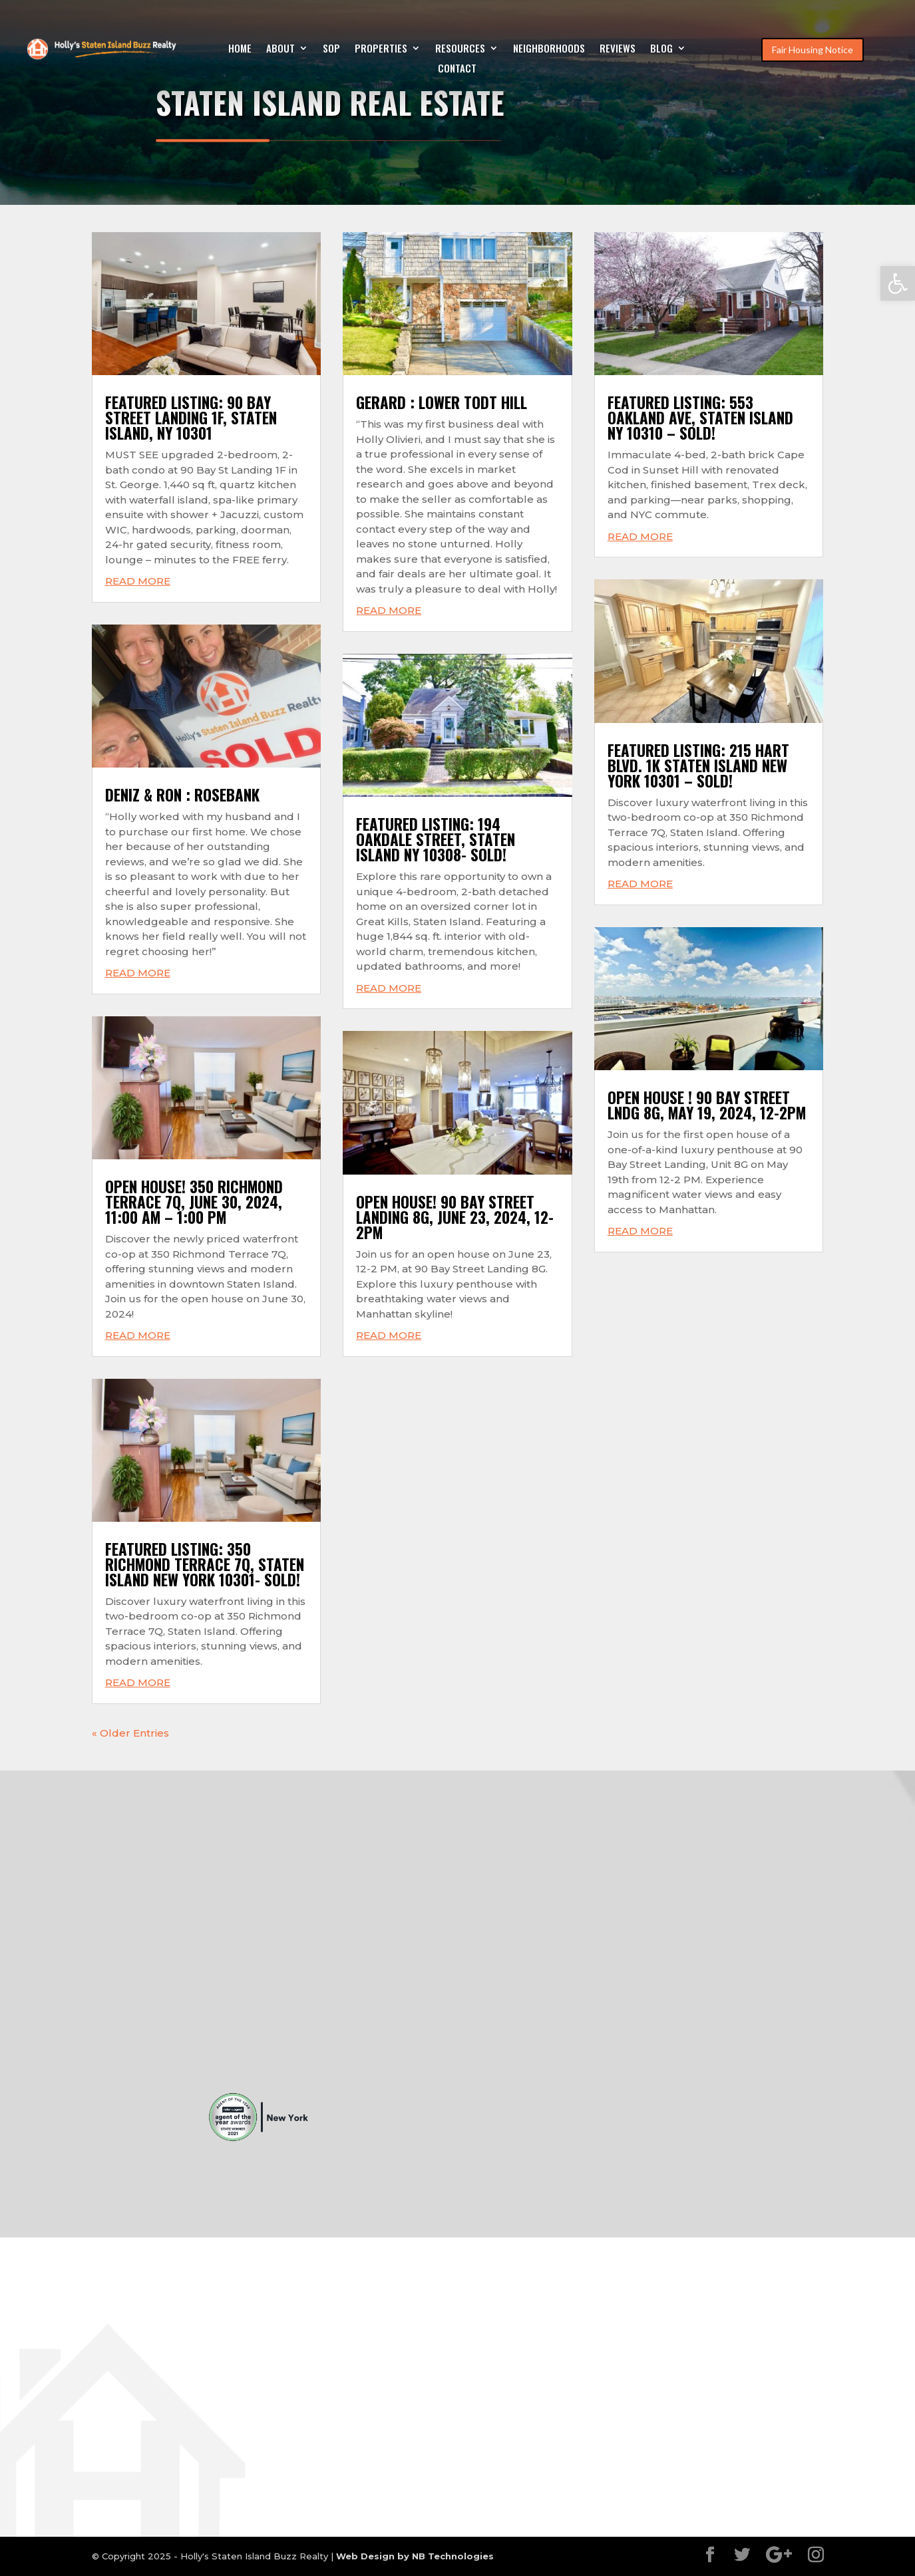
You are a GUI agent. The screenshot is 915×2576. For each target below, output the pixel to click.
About (280, 49)
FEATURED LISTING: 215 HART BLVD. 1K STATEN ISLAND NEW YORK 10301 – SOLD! (698, 765)
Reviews (618, 49)
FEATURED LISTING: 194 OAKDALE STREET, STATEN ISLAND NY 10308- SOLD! (435, 839)
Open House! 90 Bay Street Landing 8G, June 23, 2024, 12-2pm (455, 1217)
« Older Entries (130, 1733)
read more (137, 581)
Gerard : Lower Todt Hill (441, 402)
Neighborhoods (549, 49)
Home (240, 49)
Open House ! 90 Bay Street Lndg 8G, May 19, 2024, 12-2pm (707, 1105)
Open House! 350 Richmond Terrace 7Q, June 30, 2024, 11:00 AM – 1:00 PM (194, 1201)
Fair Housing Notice (812, 49)
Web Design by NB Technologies (415, 2556)
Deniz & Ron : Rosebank (182, 795)
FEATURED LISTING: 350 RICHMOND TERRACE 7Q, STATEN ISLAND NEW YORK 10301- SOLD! (204, 1564)
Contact (457, 69)
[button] (897, 283)
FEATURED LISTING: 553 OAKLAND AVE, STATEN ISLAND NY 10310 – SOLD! (700, 417)
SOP (331, 49)
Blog (661, 49)
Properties (381, 49)
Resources (460, 49)
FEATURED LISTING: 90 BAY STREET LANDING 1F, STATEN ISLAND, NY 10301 (191, 417)
